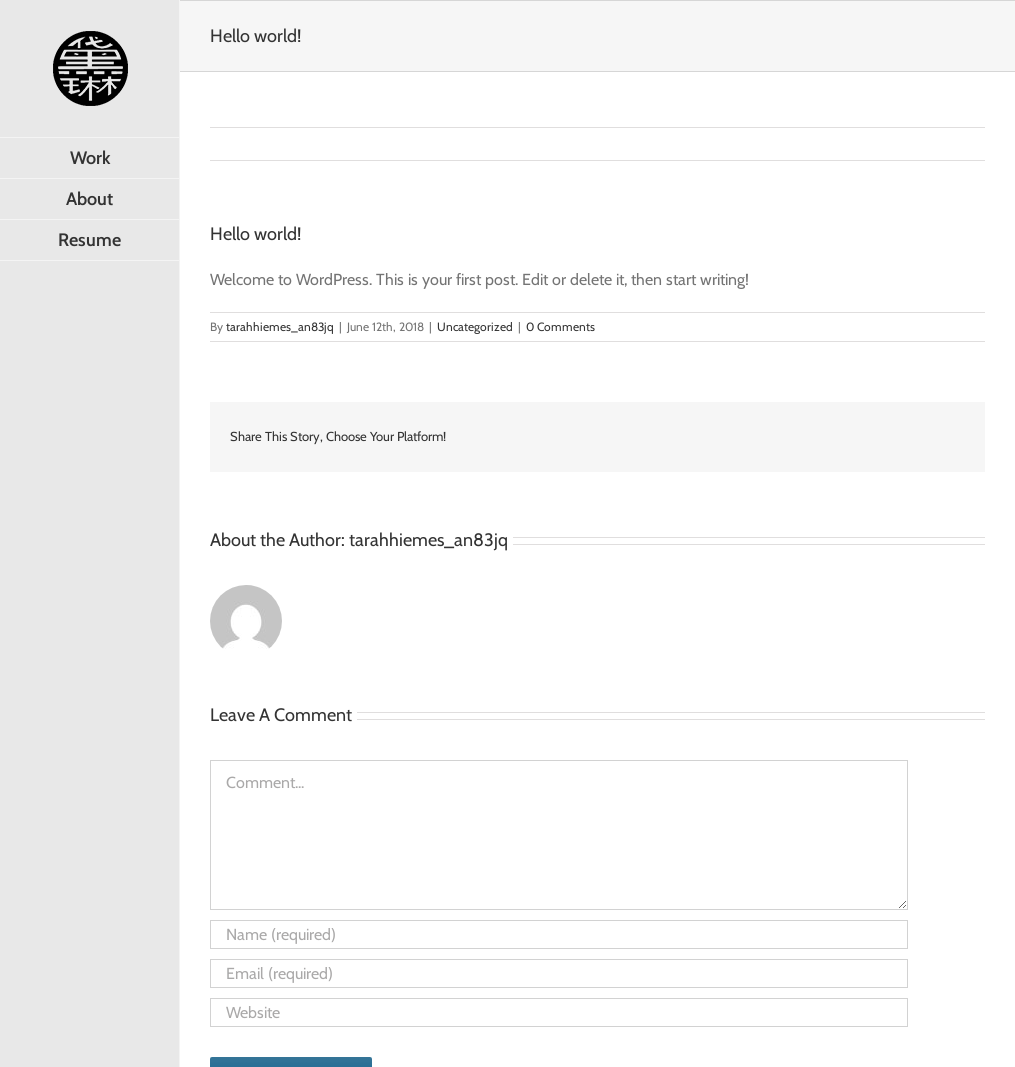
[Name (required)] (559, 934)
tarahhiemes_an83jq (280, 326)
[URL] (559, 1012)
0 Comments (560, 326)
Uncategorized (475, 326)
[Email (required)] (559, 973)
